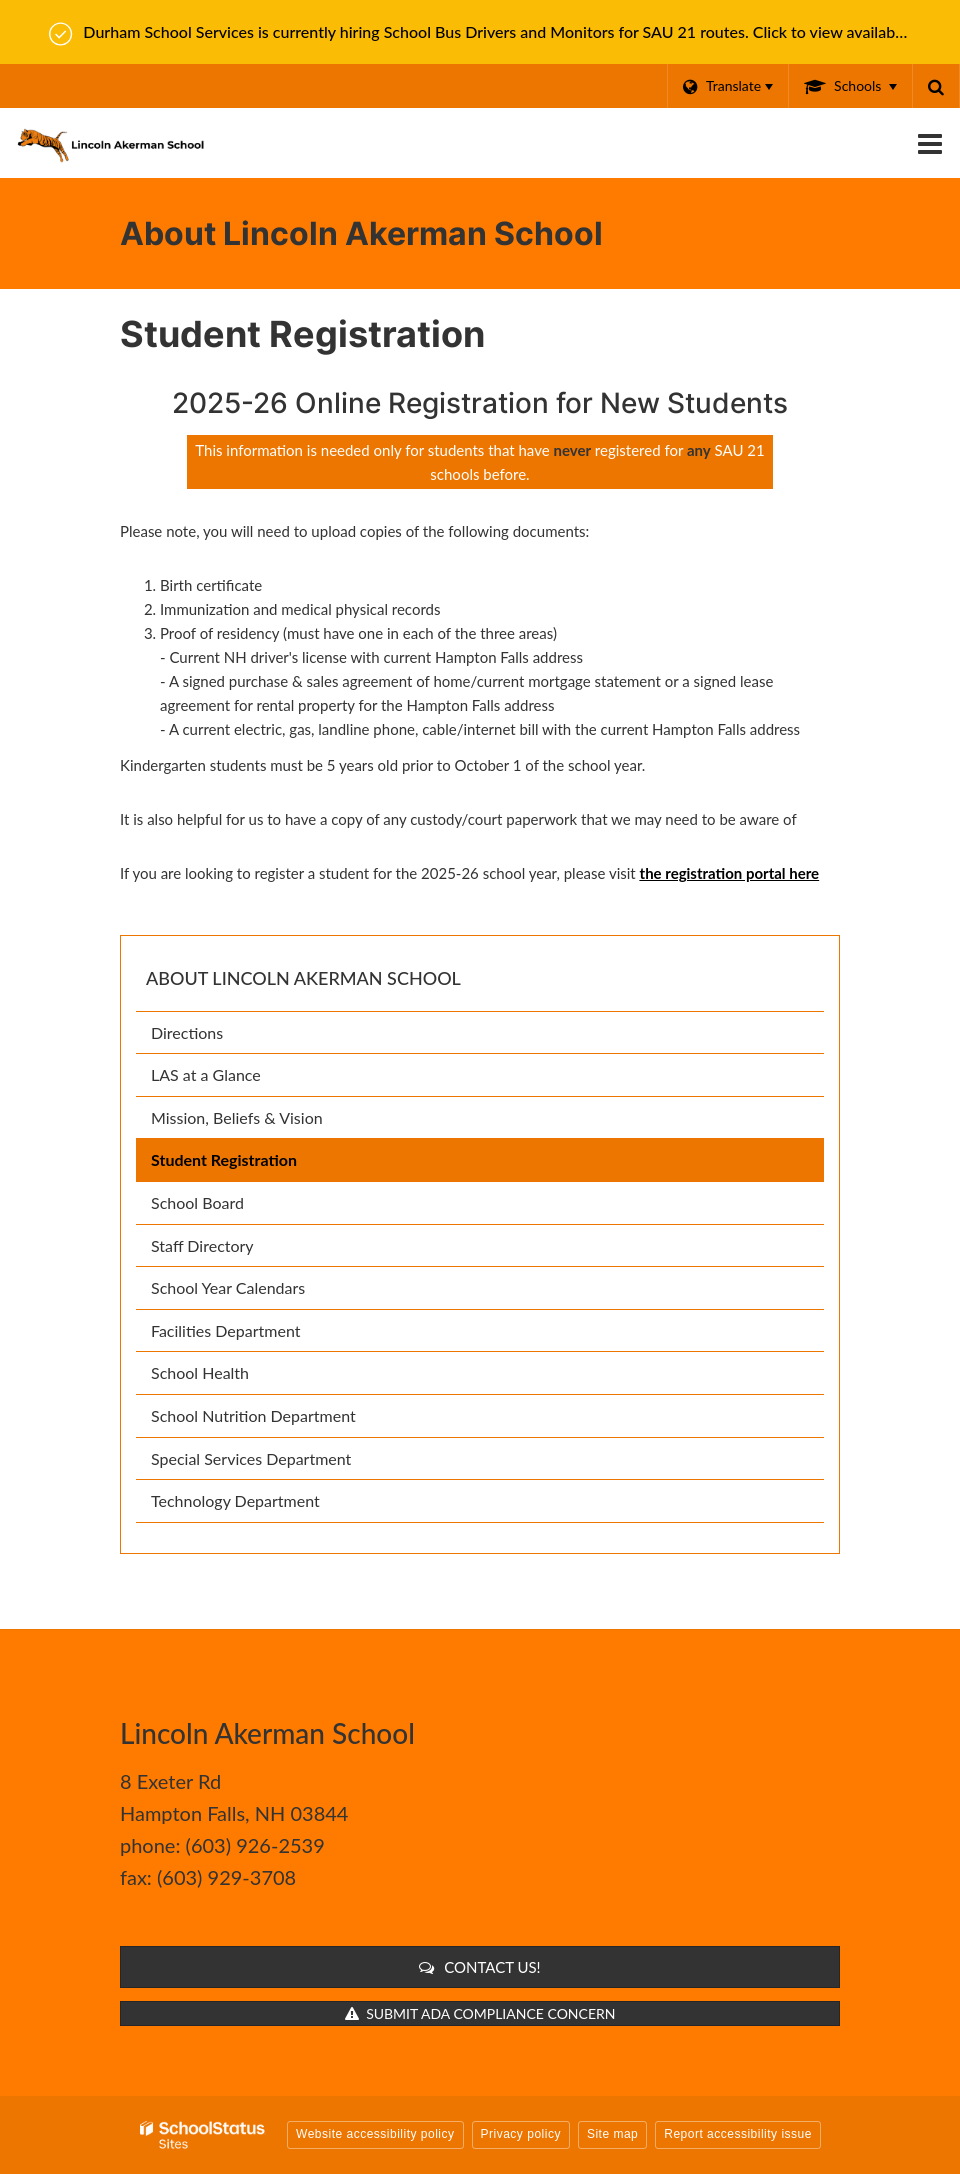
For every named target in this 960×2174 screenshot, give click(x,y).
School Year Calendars (257, 1291)
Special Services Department (251, 1458)
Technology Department (235, 1500)
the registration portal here (730, 873)
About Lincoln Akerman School (303, 978)
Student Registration (224, 1159)
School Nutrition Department (282, 1419)
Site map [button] (612, 2134)
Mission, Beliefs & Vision (237, 1117)
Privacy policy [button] (521, 2134)
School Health (200, 1372)
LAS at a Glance (206, 1074)
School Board (227, 1206)
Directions (187, 1032)
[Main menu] (930, 143)
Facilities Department (225, 1330)
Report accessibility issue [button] (738, 2134)
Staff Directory (202, 1245)
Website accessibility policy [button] (375, 2134)
